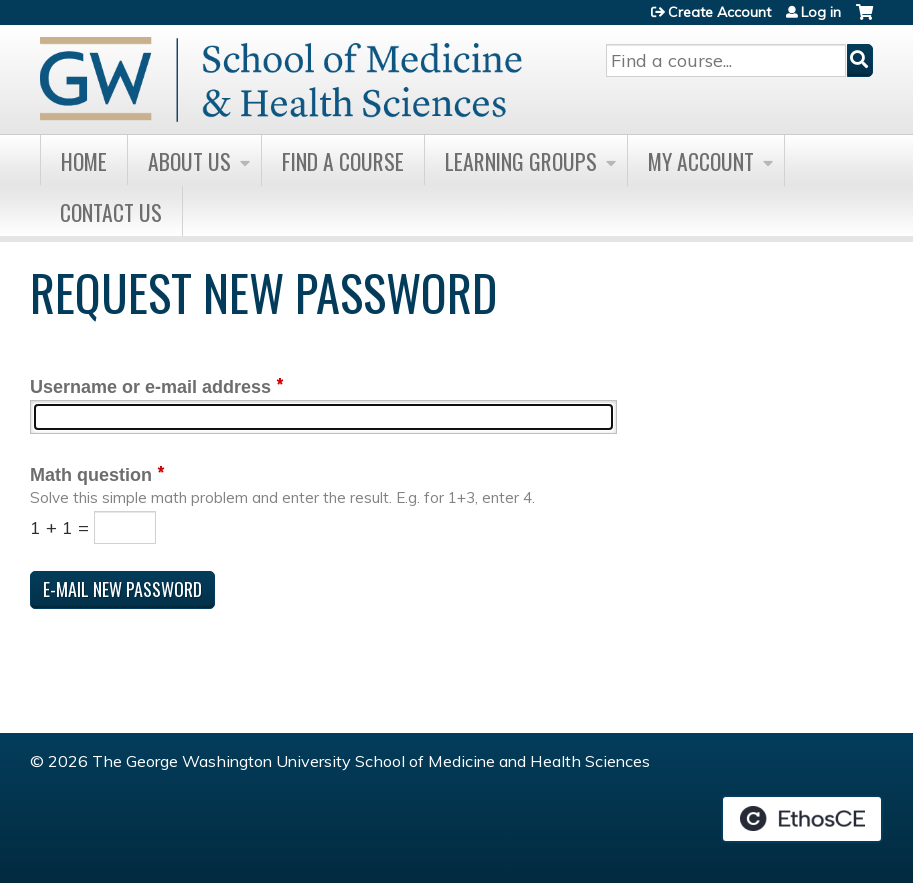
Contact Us (111, 212)
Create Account (719, 12)
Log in (821, 12)
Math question (91, 475)
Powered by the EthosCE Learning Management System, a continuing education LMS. (802, 819)
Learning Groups (521, 161)
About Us (189, 161)
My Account (701, 161)
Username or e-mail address (150, 387)
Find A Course (343, 161)
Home (84, 161)
